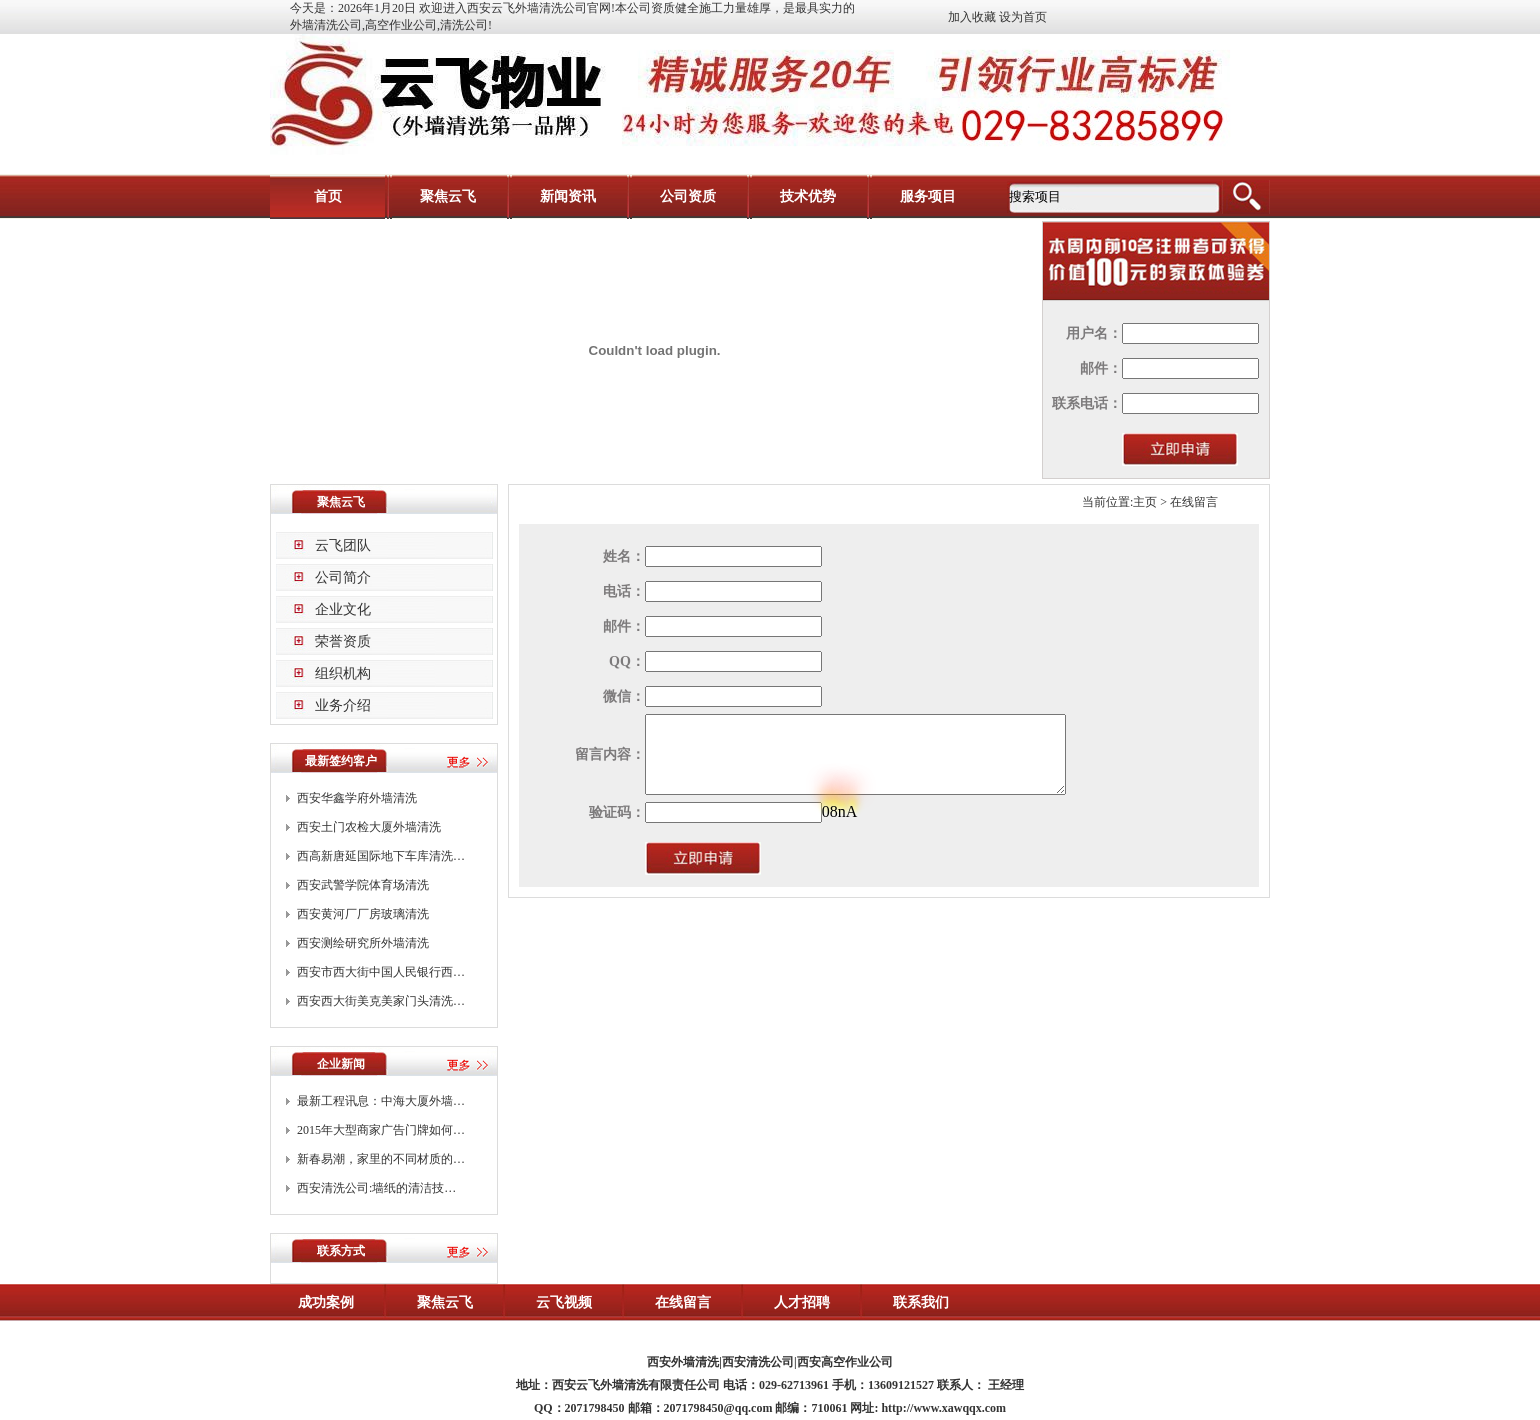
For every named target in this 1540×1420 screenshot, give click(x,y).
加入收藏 (972, 17)
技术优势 (808, 196)
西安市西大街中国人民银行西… (381, 972)
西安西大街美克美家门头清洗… (381, 1001)
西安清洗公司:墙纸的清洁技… (376, 1188)
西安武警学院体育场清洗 (363, 885)
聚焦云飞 (448, 196)
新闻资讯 (568, 196)
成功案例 (326, 1302)
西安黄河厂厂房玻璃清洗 (363, 914)
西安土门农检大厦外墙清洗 (369, 827)
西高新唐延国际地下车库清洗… (381, 856)
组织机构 (343, 673)
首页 (328, 196)
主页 (1145, 502)
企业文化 (343, 609)
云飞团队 (343, 545)
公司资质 (688, 196)
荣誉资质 (343, 641)
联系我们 (921, 1302)
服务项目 (928, 196)
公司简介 (343, 577)
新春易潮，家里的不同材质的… (381, 1159)
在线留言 (683, 1302)
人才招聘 (802, 1302)
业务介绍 (343, 705)
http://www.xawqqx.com (943, 1408)
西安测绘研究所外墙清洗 (363, 943)
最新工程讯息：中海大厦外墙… (381, 1101)
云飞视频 (564, 1302)
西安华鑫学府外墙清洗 (357, 798)
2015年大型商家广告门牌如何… (381, 1130)
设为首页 (1023, 17)
